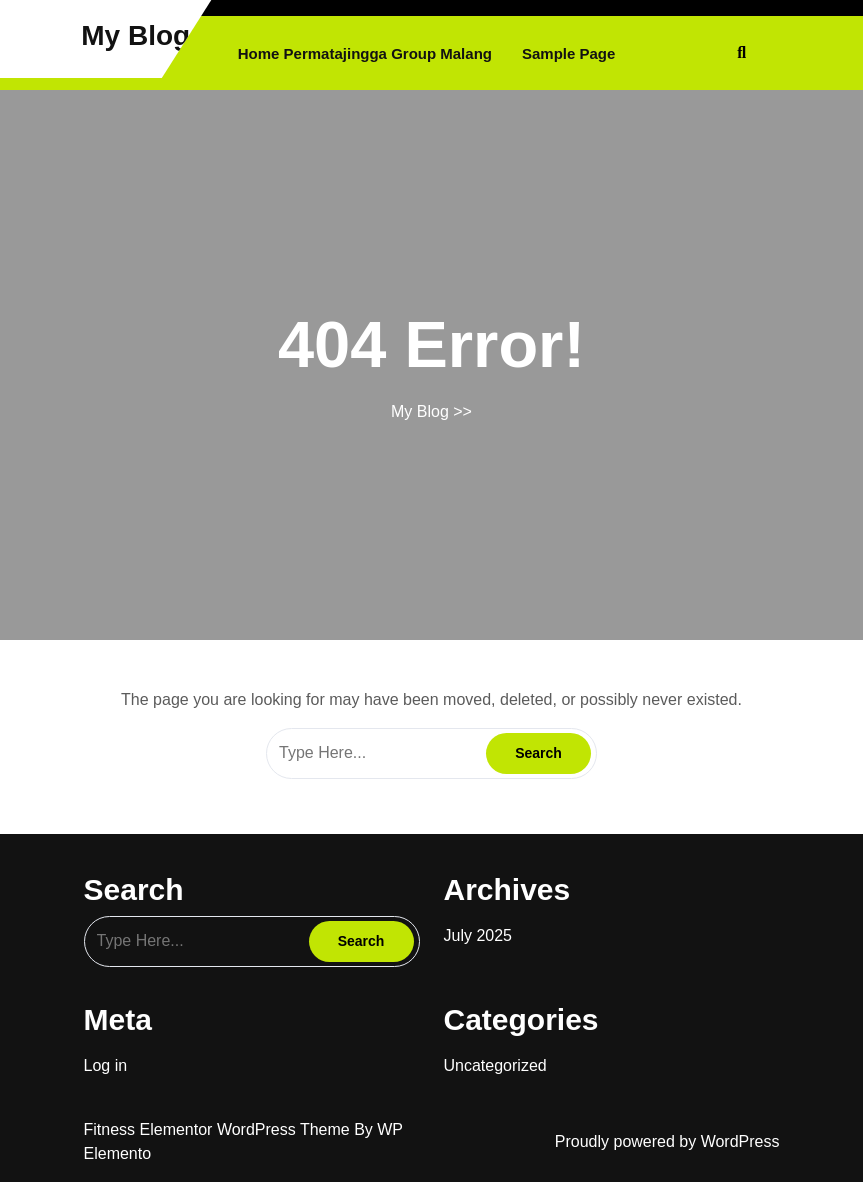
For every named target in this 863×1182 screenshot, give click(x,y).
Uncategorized (495, 1065)
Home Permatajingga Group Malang (365, 53)
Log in (106, 1065)
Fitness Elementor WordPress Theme (219, 1129)
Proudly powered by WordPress (667, 1141)
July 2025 (478, 935)
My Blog (135, 35)
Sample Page (568, 53)
